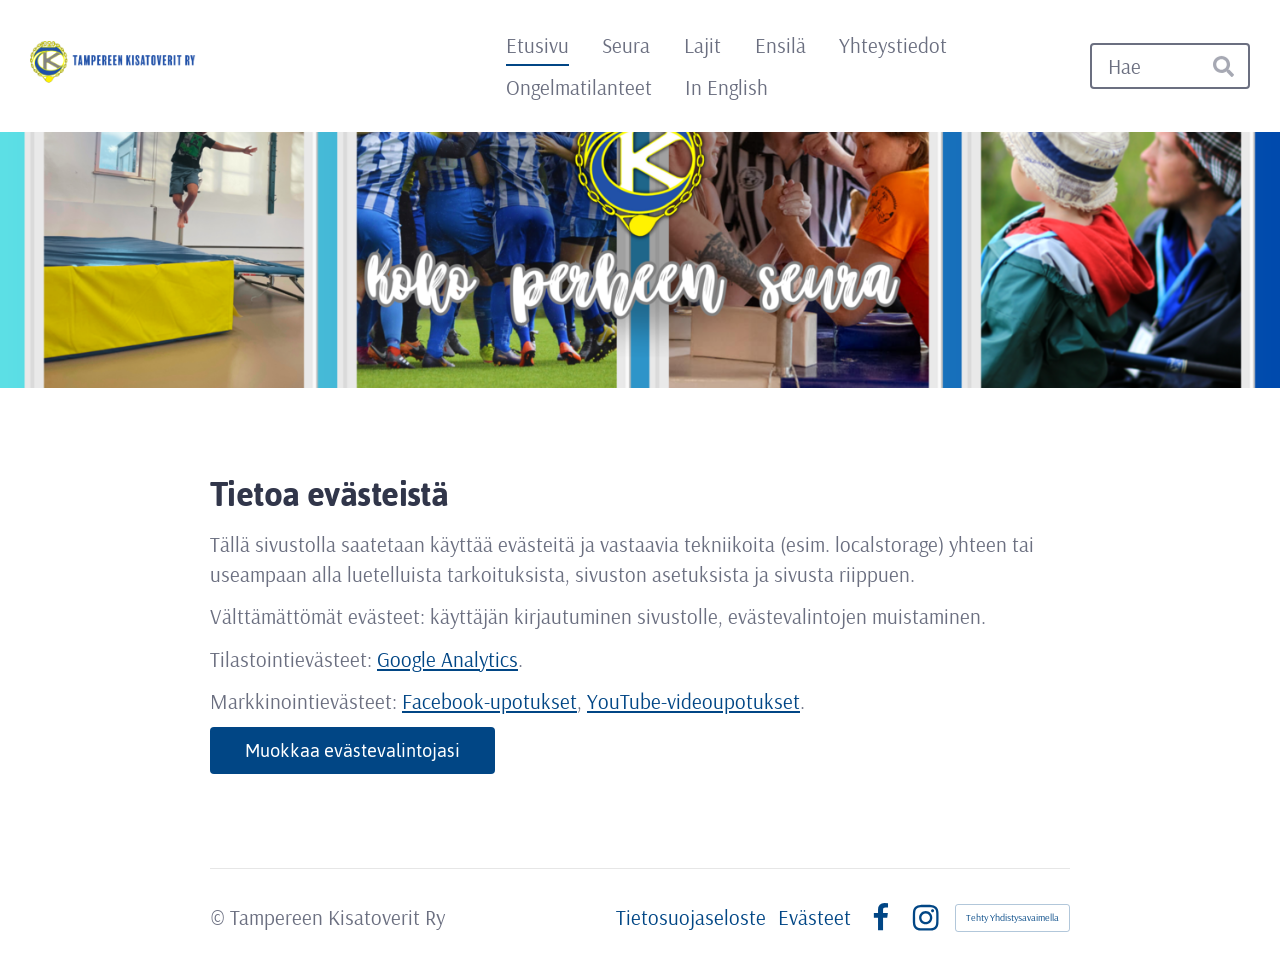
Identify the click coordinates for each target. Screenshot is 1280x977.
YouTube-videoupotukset (693, 701)
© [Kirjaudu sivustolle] (220, 917)
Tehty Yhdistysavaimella (1012, 917)
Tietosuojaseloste (691, 917)
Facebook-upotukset (489, 701)
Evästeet (814, 917)
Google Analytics (447, 659)
